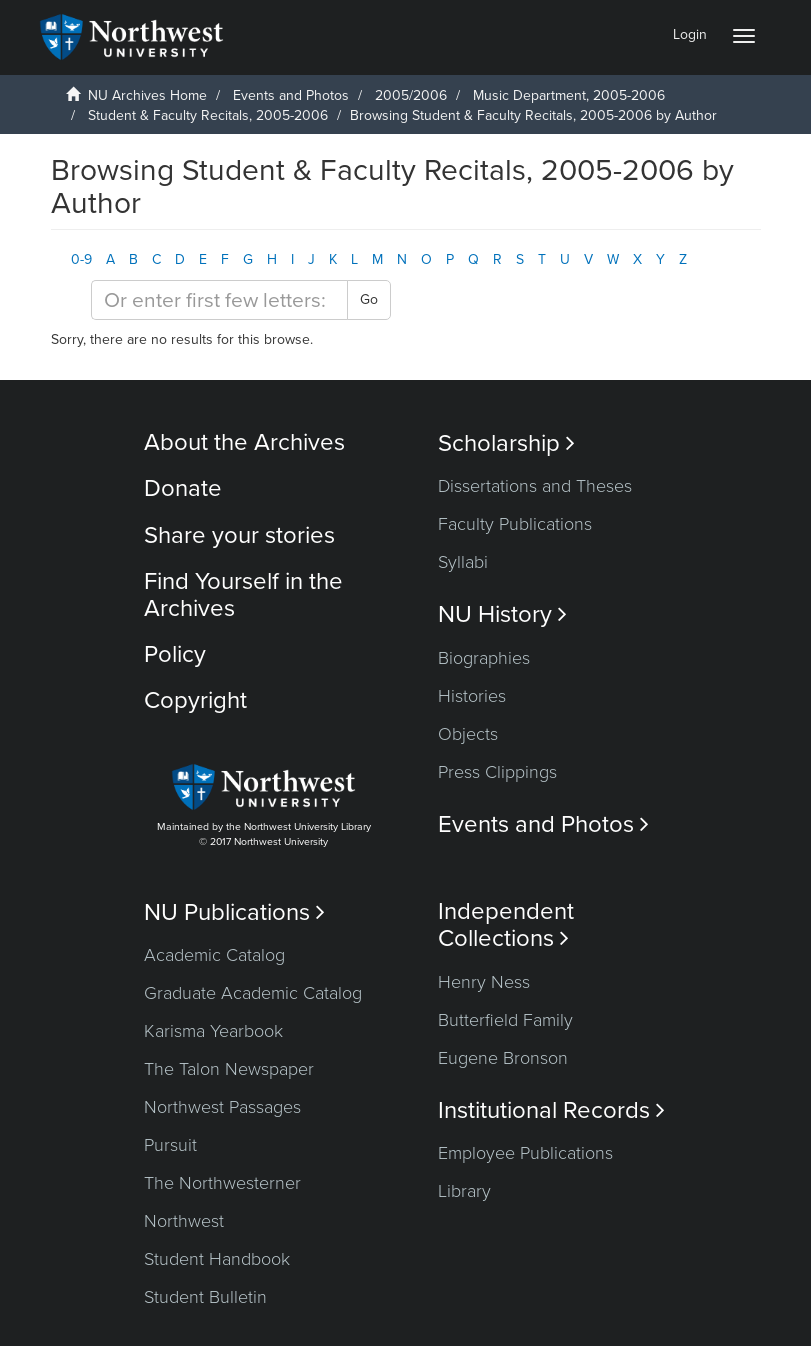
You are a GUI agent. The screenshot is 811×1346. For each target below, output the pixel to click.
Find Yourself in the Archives (243, 594)
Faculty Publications (515, 524)
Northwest (184, 1221)
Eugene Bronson (503, 1058)
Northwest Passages (222, 1107)
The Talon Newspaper (229, 1069)
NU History (502, 614)
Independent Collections (506, 925)
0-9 (81, 259)
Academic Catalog (214, 955)
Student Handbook (217, 1259)
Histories (472, 696)
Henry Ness (484, 982)
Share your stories (239, 535)
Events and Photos (291, 95)
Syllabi (463, 562)
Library (464, 1191)
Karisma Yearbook (213, 1031)
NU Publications (234, 912)
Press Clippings (497, 772)
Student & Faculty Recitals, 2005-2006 (208, 115)
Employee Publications (525, 1153)
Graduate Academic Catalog (253, 993)
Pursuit (170, 1145)
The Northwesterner (222, 1183)
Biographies (484, 658)
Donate (183, 488)
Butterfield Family (505, 1020)
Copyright (195, 700)
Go (369, 299)
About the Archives (244, 442)
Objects (468, 734)
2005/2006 (411, 95)
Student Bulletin (205, 1297)
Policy (175, 654)
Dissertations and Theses (535, 486)
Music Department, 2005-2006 (569, 95)
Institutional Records (551, 1110)
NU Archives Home (147, 95)
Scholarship (506, 443)
